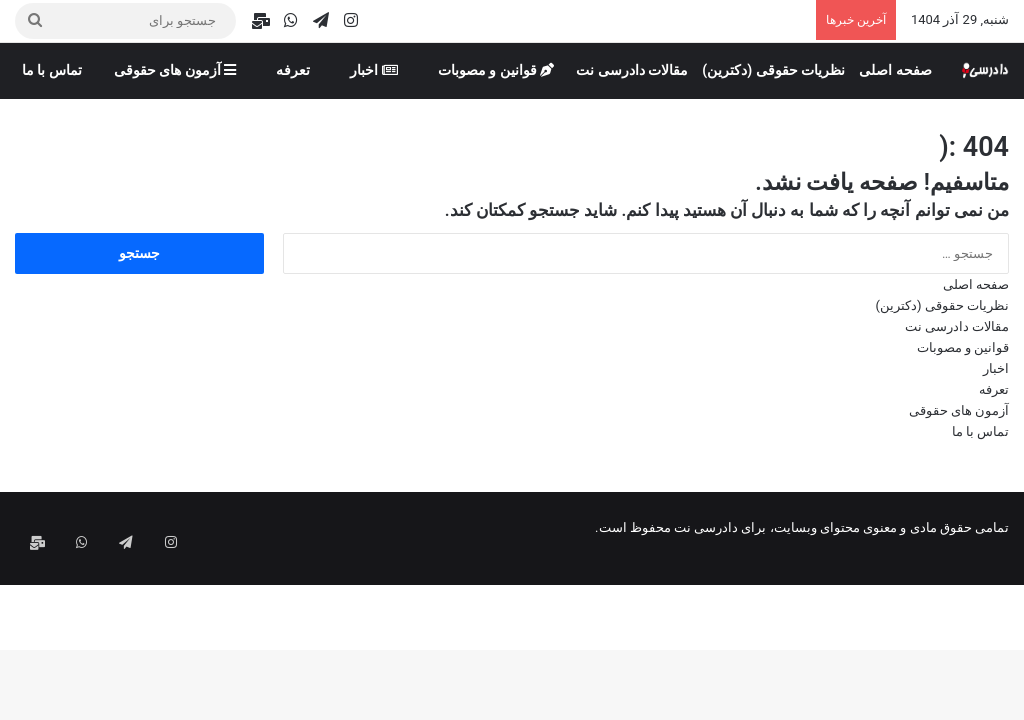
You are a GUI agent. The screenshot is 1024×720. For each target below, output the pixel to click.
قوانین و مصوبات (496, 70)
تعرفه (293, 70)
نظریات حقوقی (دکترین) (773, 70)
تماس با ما (52, 70)
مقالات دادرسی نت (632, 70)
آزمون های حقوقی (175, 70)
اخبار (373, 70)
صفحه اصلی (895, 70)
